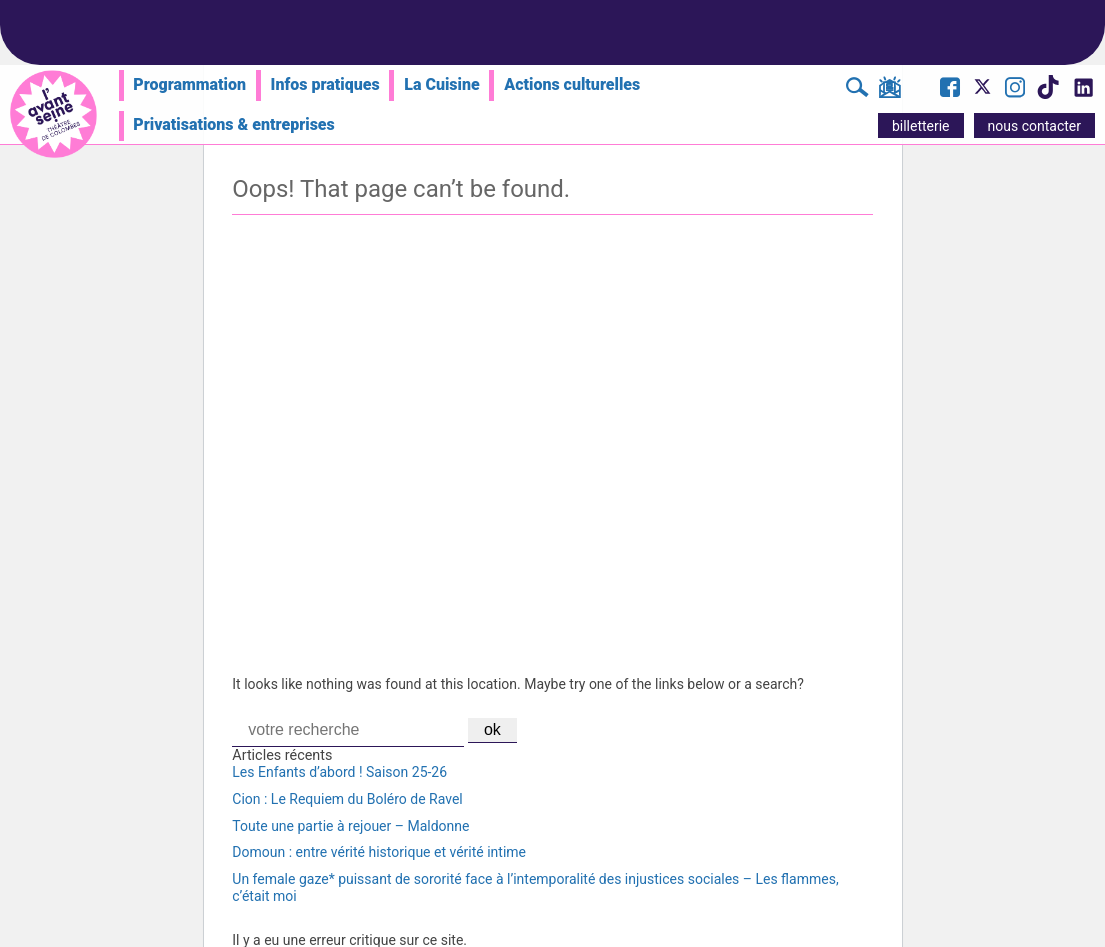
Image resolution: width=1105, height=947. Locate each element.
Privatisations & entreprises (234, 124)
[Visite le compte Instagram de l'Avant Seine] (1015, 90)
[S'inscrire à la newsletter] (889, 91)
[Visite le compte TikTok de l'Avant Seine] (1047, 93)
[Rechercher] (857, 90)
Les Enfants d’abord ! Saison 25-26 (339, 772)
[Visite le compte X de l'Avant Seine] (982, 93)
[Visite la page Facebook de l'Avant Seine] (950, 90)
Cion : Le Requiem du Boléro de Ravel (347, 799)
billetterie (921, 126)
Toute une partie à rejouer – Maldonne (350, 826)
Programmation (189, 84)
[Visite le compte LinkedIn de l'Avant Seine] (1082, 93)
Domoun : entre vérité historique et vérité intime (379, 852)
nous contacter (1034, 126)
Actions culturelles (572, 84)
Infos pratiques (325, 84)
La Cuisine (441, 84)
